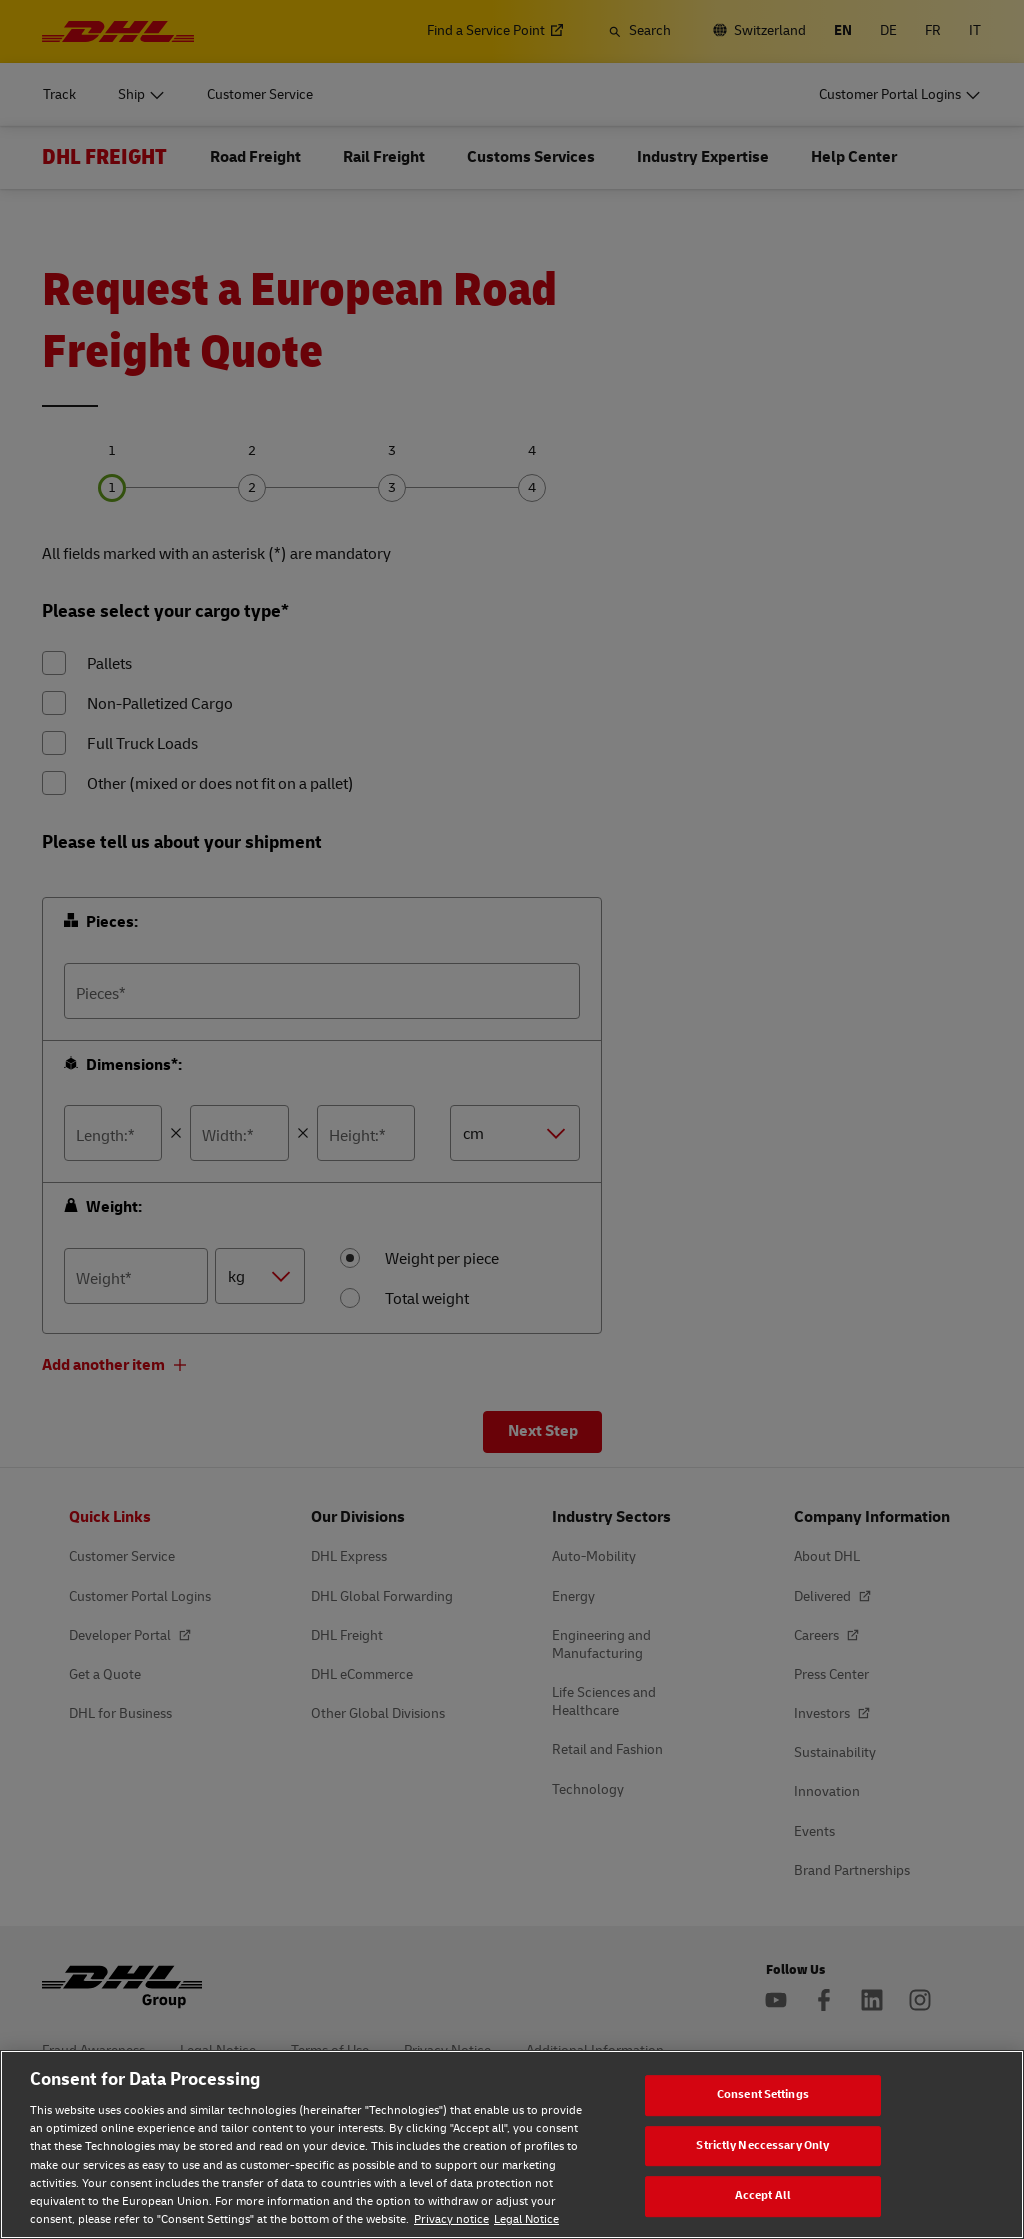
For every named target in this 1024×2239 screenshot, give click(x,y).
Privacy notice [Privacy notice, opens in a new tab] (451, 2219)
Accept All (763, 2195)
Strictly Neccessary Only (762, 2145)
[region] (512, 2144)
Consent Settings (763, 2094)
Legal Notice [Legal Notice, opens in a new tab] (526, 2219)
